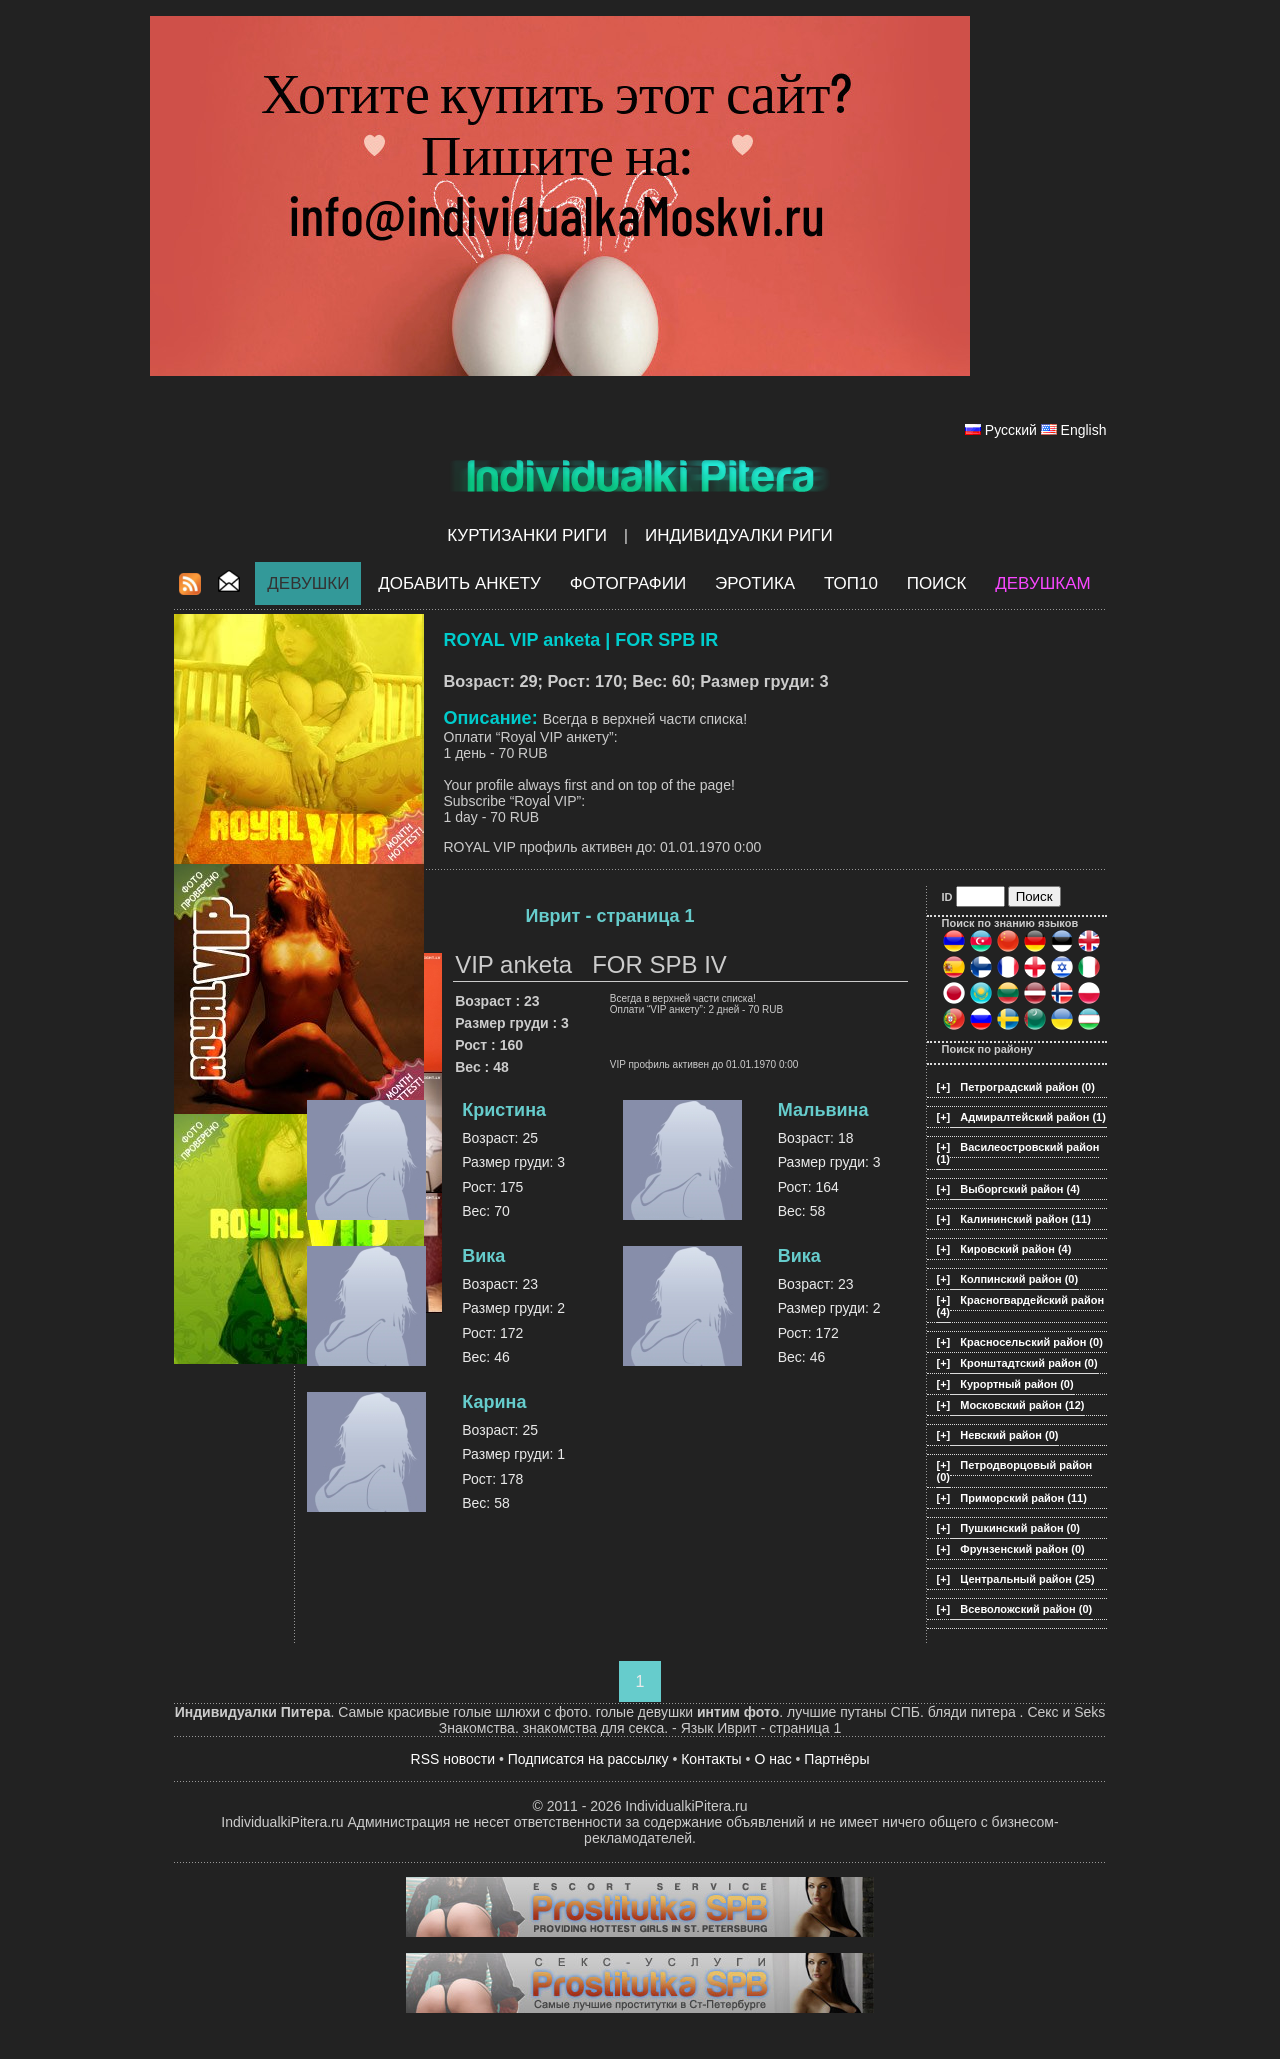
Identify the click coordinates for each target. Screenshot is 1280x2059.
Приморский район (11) (1023, 1498)
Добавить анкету (459, 583)
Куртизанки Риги (527, 535)
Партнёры (836, 1759)
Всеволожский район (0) (1026, 1609)
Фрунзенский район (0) (1022, 1549)
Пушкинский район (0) (1020, 1528)
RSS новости (453, 1759)
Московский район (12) (1022, 1405)
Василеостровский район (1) (1018, 1153)
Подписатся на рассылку (588, 1759)
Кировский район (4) (1015, 1249)
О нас (772, 1759)
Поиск (937, 583)
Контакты (711, 1759)
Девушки (308, 583)
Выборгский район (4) (1020, 1189)
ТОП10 (851, 583)
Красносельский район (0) (1031, 1342)
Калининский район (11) (1025, 1219)
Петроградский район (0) (1027, 1087)
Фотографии (628, 583)
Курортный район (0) (1016, 1384)
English (1084, 430)
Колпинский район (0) (1019, 1279)
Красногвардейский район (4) (1021, 1306)
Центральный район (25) (1027, 1579)
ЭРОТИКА (755, 583)
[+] (944, 1087)
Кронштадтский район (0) (1028, 1363)
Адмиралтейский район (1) (1033, 1117)
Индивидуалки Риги (739, 535)
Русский (1011, 430)
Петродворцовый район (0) (1015, 1471)
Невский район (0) (1009, 1435)
